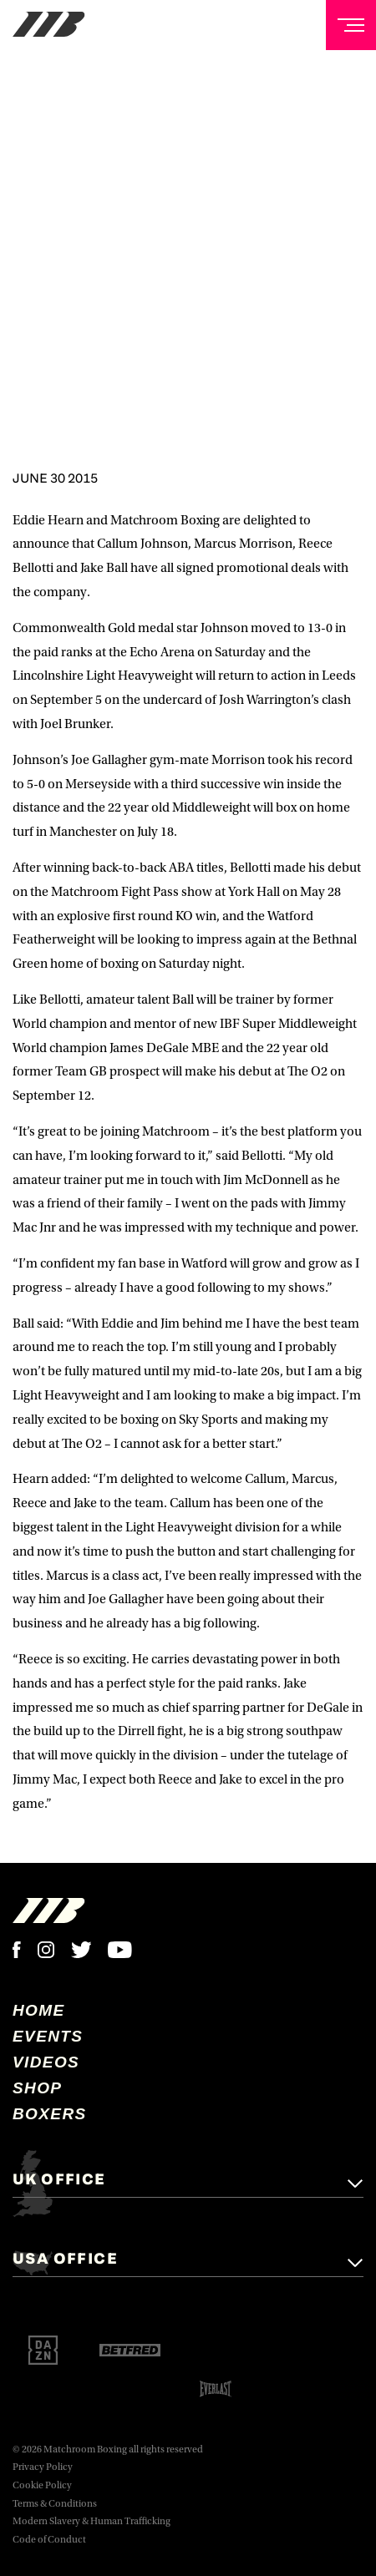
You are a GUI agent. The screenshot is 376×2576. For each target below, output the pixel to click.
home (39, 2010)
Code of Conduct (49, 2539)
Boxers (50, 2114)
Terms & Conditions (55, 2503)
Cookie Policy (42, 2485)
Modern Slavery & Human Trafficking (91, 2521)
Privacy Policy (43, 2467)
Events (48, 2036)
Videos (46, 2062)
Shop (37, 2088)
